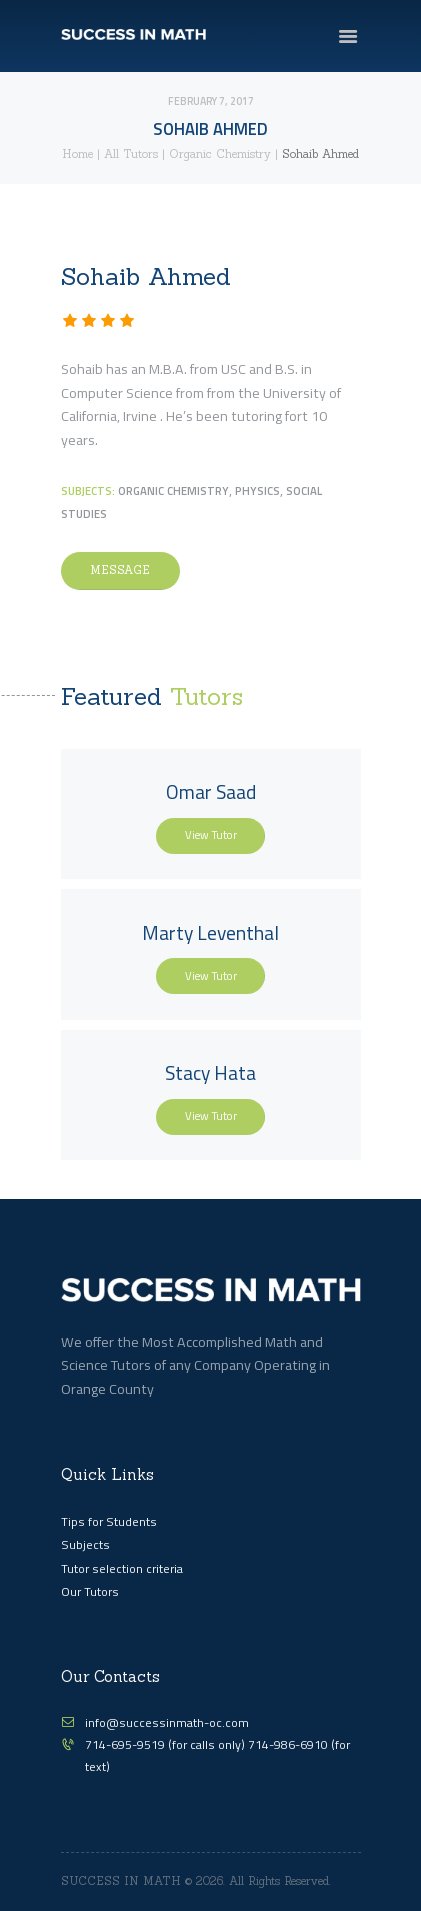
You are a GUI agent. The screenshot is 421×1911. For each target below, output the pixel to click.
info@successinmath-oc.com (167, 1722)
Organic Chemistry (220, 154)
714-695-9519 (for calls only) (166, 1744)
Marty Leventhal (210, 933)
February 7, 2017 (211, 101)
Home (77, 154)
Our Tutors (90, 1591)
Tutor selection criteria (122, 1568)
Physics (257, 490)
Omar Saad (211, 792)
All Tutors (131, 154)
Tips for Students (109, 1521)
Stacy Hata (210, 1073)
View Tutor (211, 834)
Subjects (85, 1544)
